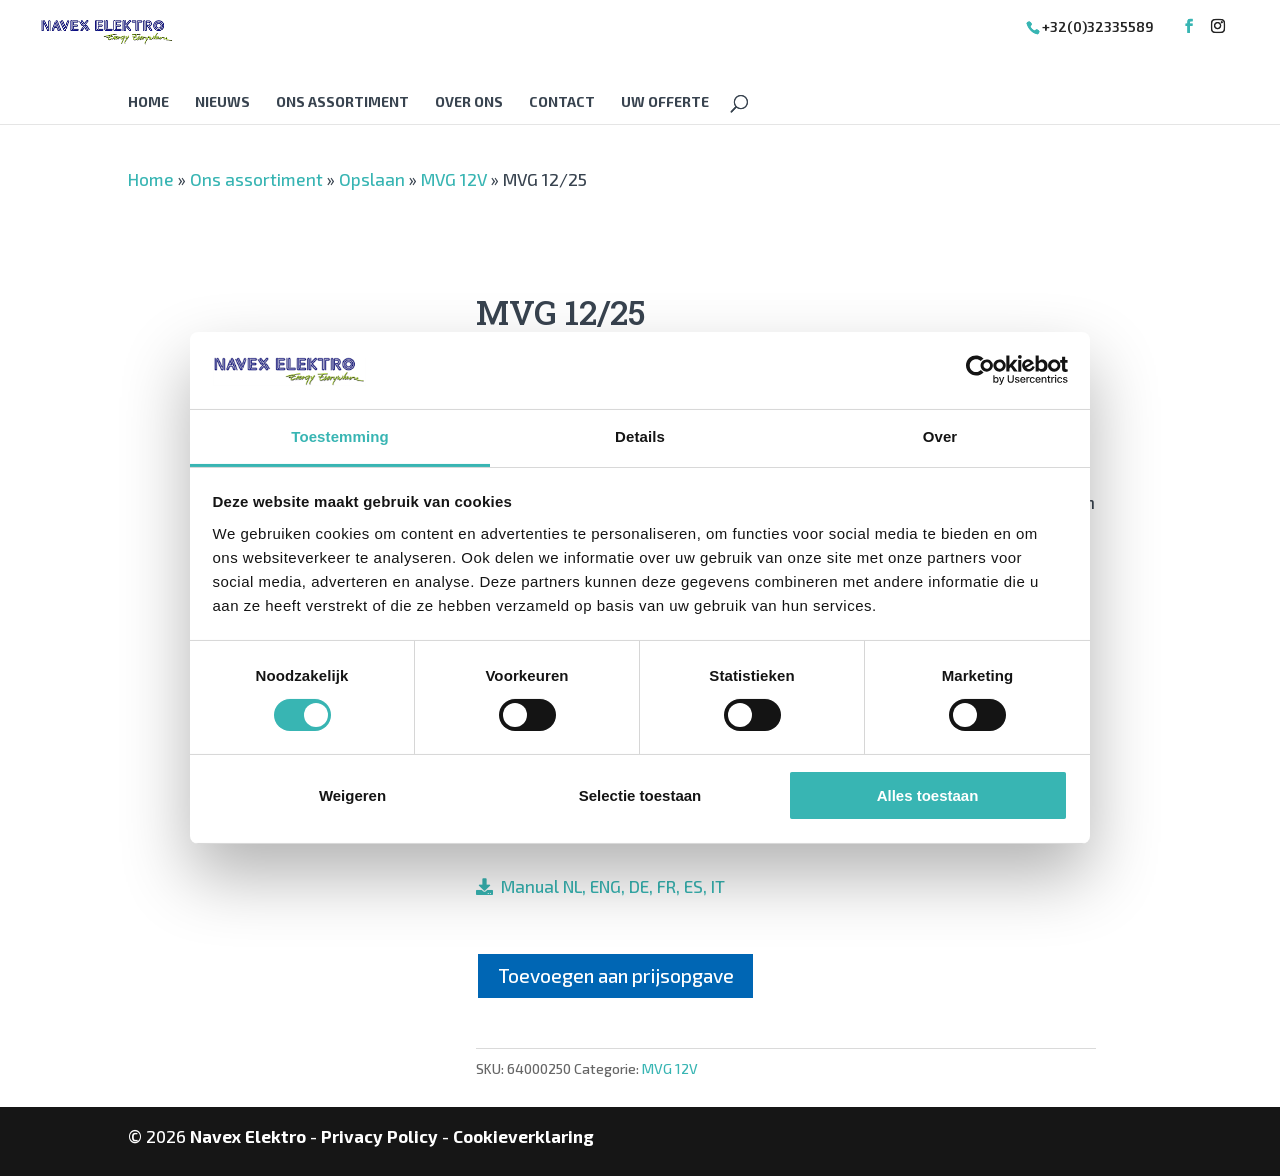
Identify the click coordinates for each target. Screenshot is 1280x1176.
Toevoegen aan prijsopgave (616, 975)
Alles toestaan (928, 795)
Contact (562, 102)
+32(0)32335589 (1098, 26)
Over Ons (469, 102)
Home (148, 102)
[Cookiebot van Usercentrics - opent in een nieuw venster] (980, 370)
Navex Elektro (248, 1136)
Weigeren (352, 795)
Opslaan (372, 179)
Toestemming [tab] (340, 436)
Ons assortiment (342, 102)
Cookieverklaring (523, 1136)
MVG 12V (454, 179)
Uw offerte (665, 102)
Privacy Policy (379, 1136)
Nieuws (222, 102)
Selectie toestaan (640, 795)
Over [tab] (940, 436)
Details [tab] (640, 436)
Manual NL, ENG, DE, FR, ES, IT (609, 886)
